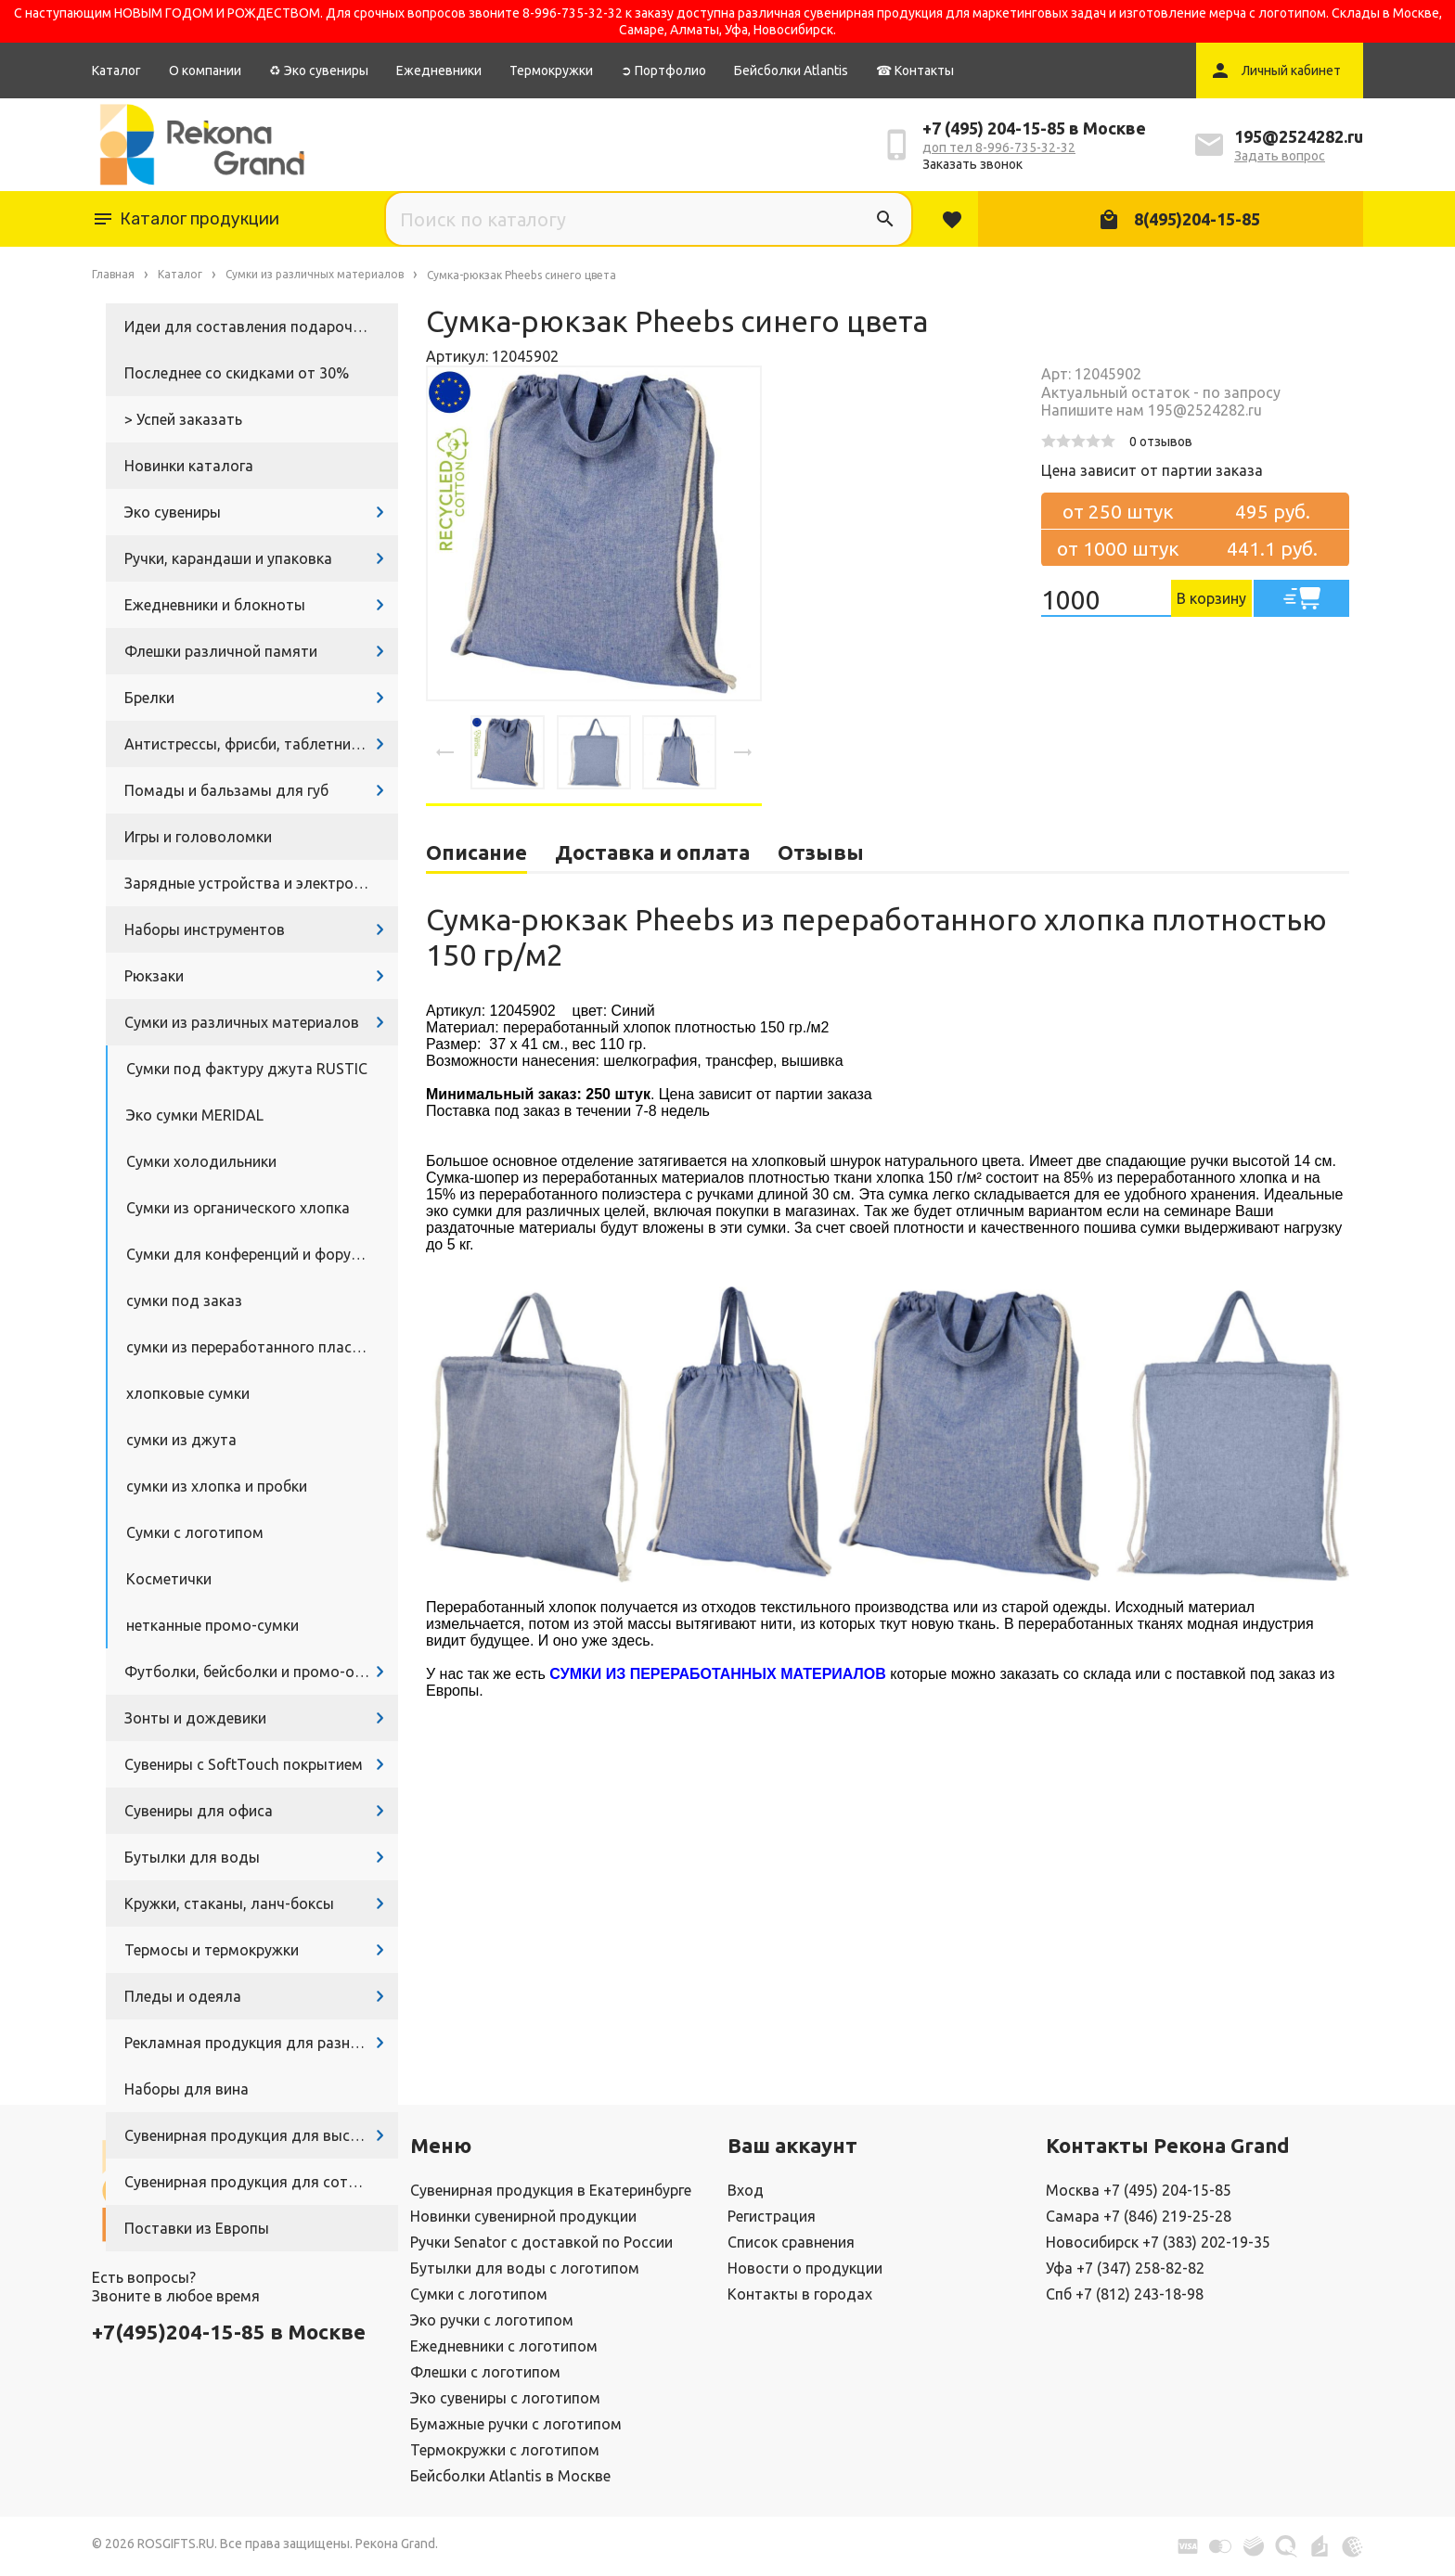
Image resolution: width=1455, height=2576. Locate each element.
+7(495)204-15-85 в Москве (229, 2331)
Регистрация (772, 2216)
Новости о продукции (805, 2268)
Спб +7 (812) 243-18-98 (1125, 2294)
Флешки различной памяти (220, 651)
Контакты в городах (800, 2294)
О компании (205, 70)
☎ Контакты (915, 70)
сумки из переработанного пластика (255, 1347)
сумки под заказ (184, 1300)
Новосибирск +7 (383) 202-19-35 (1158, 2242)
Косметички (169, 1578)
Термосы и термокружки (211, 1950)
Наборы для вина (186, 2089)
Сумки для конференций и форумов (253, 1254)
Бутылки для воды (192, 1857)
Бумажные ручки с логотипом (516, 2424)
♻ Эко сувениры (318, 70)
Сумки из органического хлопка (238, 1207)
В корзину (1211, 598)
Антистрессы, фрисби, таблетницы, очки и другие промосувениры (261, 744)
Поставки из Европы (196, 2228)
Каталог (116, 70)
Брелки (149, 697)
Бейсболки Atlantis (791, 70)
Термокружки (551, 70)
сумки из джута (181, 1439)
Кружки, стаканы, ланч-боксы (229, 1903)
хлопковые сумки (188, 1393)
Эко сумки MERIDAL (195, 1115)
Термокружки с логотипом (504, 2449)
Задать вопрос (1279, 155)
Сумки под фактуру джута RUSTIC (246, 1068)
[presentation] (445, 752)
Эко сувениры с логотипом (505, 2398)
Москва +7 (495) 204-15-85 (1138, 2190)
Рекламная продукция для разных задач (261, 2042)
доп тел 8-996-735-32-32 (998, 147)
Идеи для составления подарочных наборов (261, 326)
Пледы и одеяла (182, 1996)
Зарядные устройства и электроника (255, 883)
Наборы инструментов (204, 929)
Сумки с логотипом (195, 1532)
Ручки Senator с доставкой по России (541, 2242)
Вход (746, 2190)
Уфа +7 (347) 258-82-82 (1125, 2268)
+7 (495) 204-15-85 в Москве (1034, 128)
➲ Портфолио (663, 70)
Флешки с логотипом (485, 2372)
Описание (476, 852)
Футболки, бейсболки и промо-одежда (261, 1671)
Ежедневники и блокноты (214, 604)
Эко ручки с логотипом (491, 2320)
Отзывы (821, 852)
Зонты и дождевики (195, 1718)
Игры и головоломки (198, 836)
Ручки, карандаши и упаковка (228, 558)
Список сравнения (791, 2242)
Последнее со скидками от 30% (236, 373)
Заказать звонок (972, 164)
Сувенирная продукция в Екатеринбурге (550, 2190)
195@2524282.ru (1298, 136)
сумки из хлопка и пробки (216, 1486)
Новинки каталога (188, 465)
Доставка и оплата (652, 852)
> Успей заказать (183, 419)
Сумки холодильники (201, 1161)
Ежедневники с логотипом (504, 2346)
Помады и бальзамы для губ (226, 790)
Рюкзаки (154, 976)
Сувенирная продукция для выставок (258, 2135)
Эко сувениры (172, 512)
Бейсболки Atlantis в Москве (510, 2475)
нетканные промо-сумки (212, 1625)
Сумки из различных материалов (241, 1022)
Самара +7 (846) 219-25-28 (1138, 2216)
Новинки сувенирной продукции (523, 2216)
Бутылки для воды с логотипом (524, 2268)
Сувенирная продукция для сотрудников (261, 2181)
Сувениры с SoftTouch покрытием (243, 1764)
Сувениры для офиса (198, 1810)
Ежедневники (439, 70)
